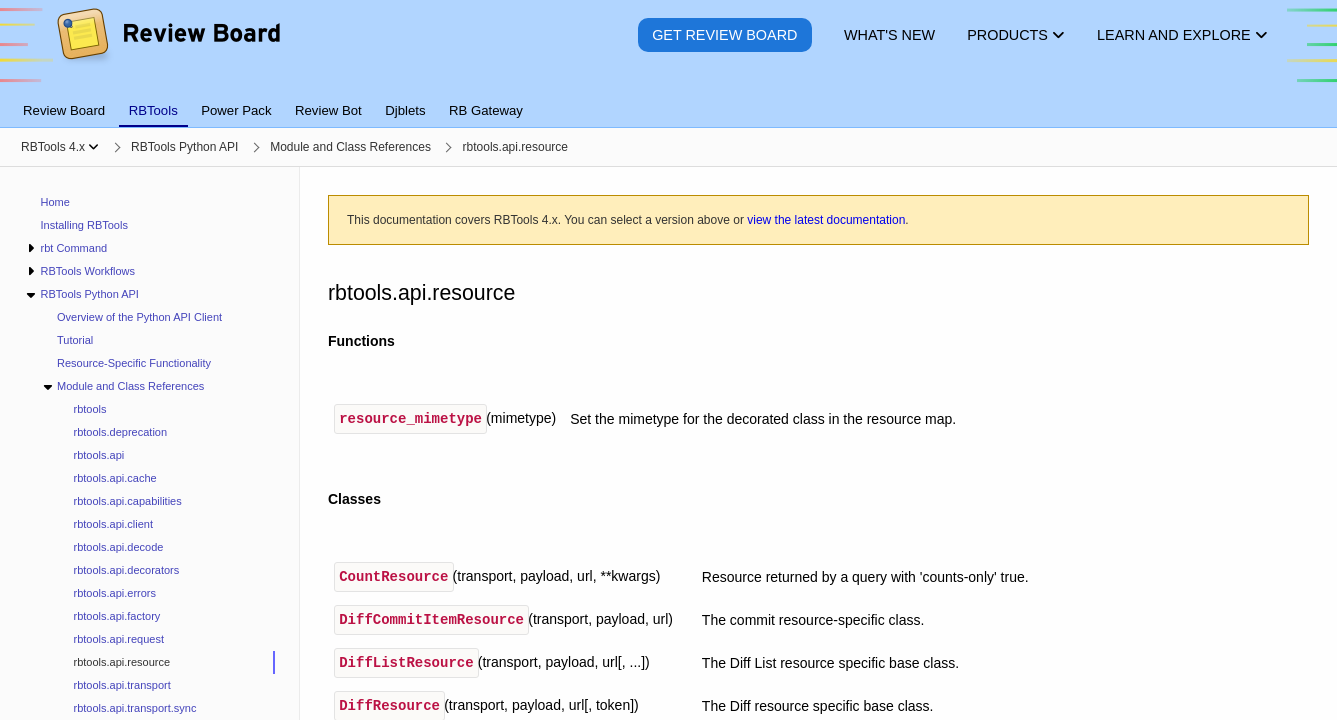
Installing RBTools (84, 225)
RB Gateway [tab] (486, 110)
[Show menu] (93, 147)
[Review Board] (167, 49)
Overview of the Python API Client (139, 317)
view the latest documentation (826, 220)
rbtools (90, 409)
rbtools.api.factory (117, 616)
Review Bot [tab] (328, 110)
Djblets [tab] (405, 110)
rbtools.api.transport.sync (135, 708)
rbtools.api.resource (122, 662)
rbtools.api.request (119, 639)
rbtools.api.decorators (127, 570)
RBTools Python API (89, 294)
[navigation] (150, 443)
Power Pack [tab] (236, 110)
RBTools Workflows (87, 271)
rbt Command (73, 248)
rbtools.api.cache (115, 478)
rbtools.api (99, 455)
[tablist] (668, 99)
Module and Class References (130, 386)
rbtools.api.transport (122, 685)
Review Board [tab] (64, 110)
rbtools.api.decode (119, 547)
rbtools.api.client (114, 524)
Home (55, 202)
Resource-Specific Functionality (134, 363)
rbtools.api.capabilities (128, 501)
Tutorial (75, 340)
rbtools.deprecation (121, 432)
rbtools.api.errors (115, 593)
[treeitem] (166, 662)
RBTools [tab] (153, 110)
